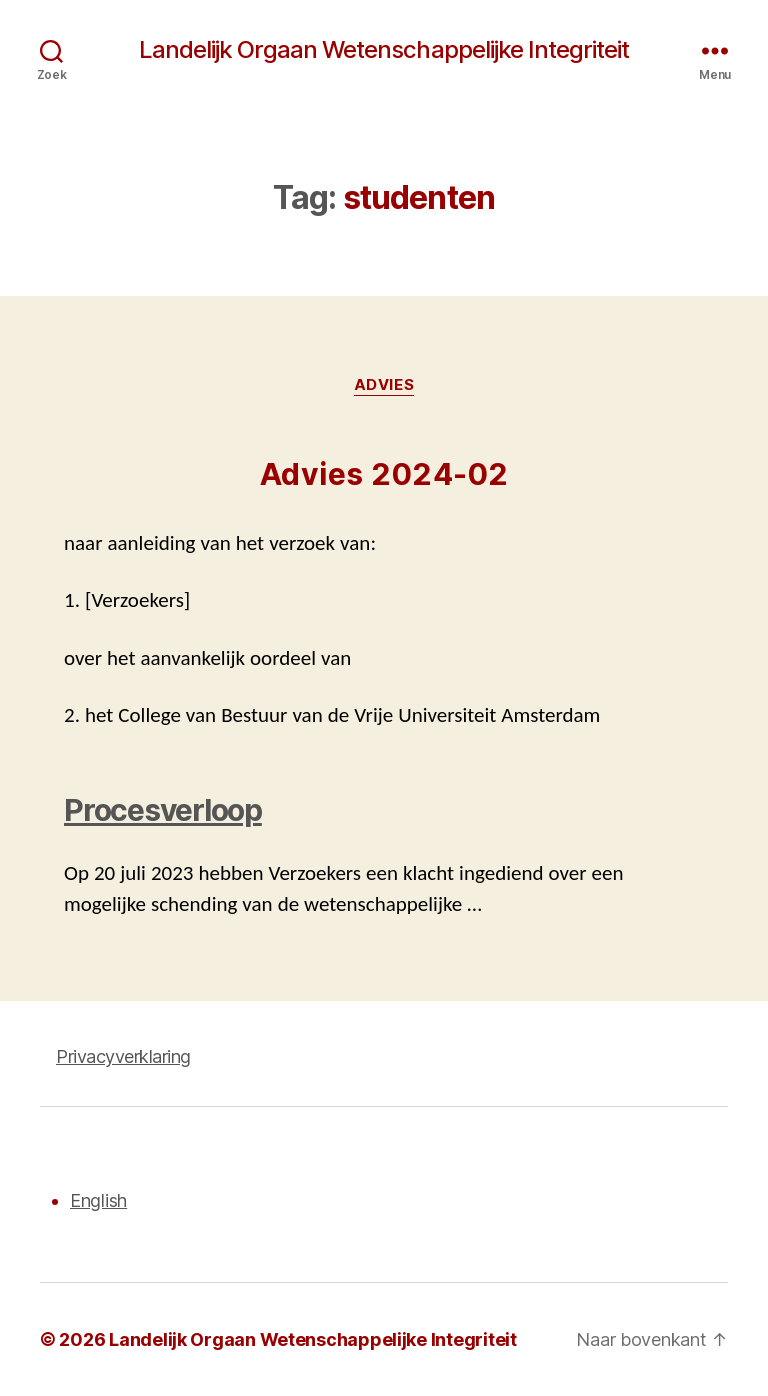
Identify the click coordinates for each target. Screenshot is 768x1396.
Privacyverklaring (123, 1056)
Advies (384, 385)
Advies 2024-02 (384, 474)
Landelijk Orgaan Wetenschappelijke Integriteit (383, 50)
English (98, 1200)
